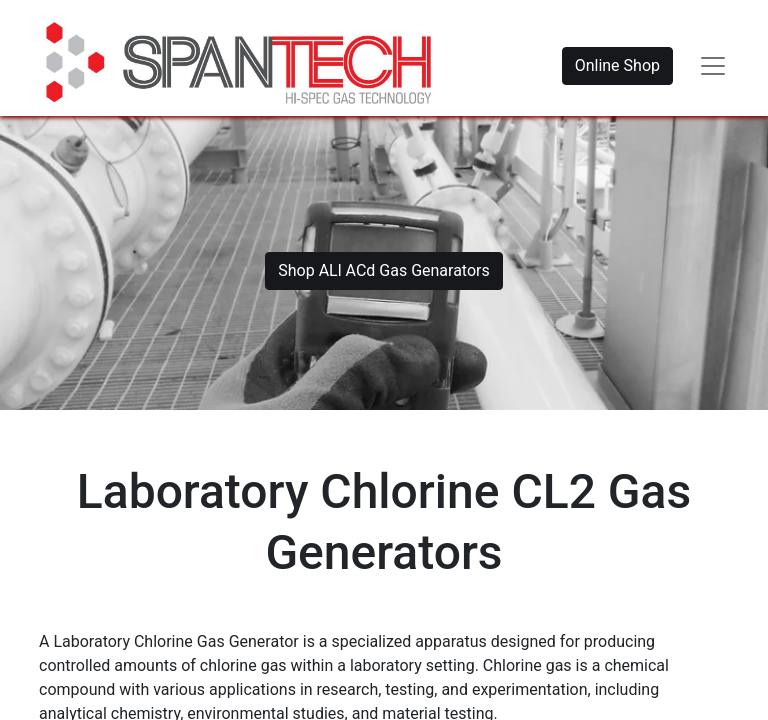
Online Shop (617, 65)
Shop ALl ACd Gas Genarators (384, 270)
